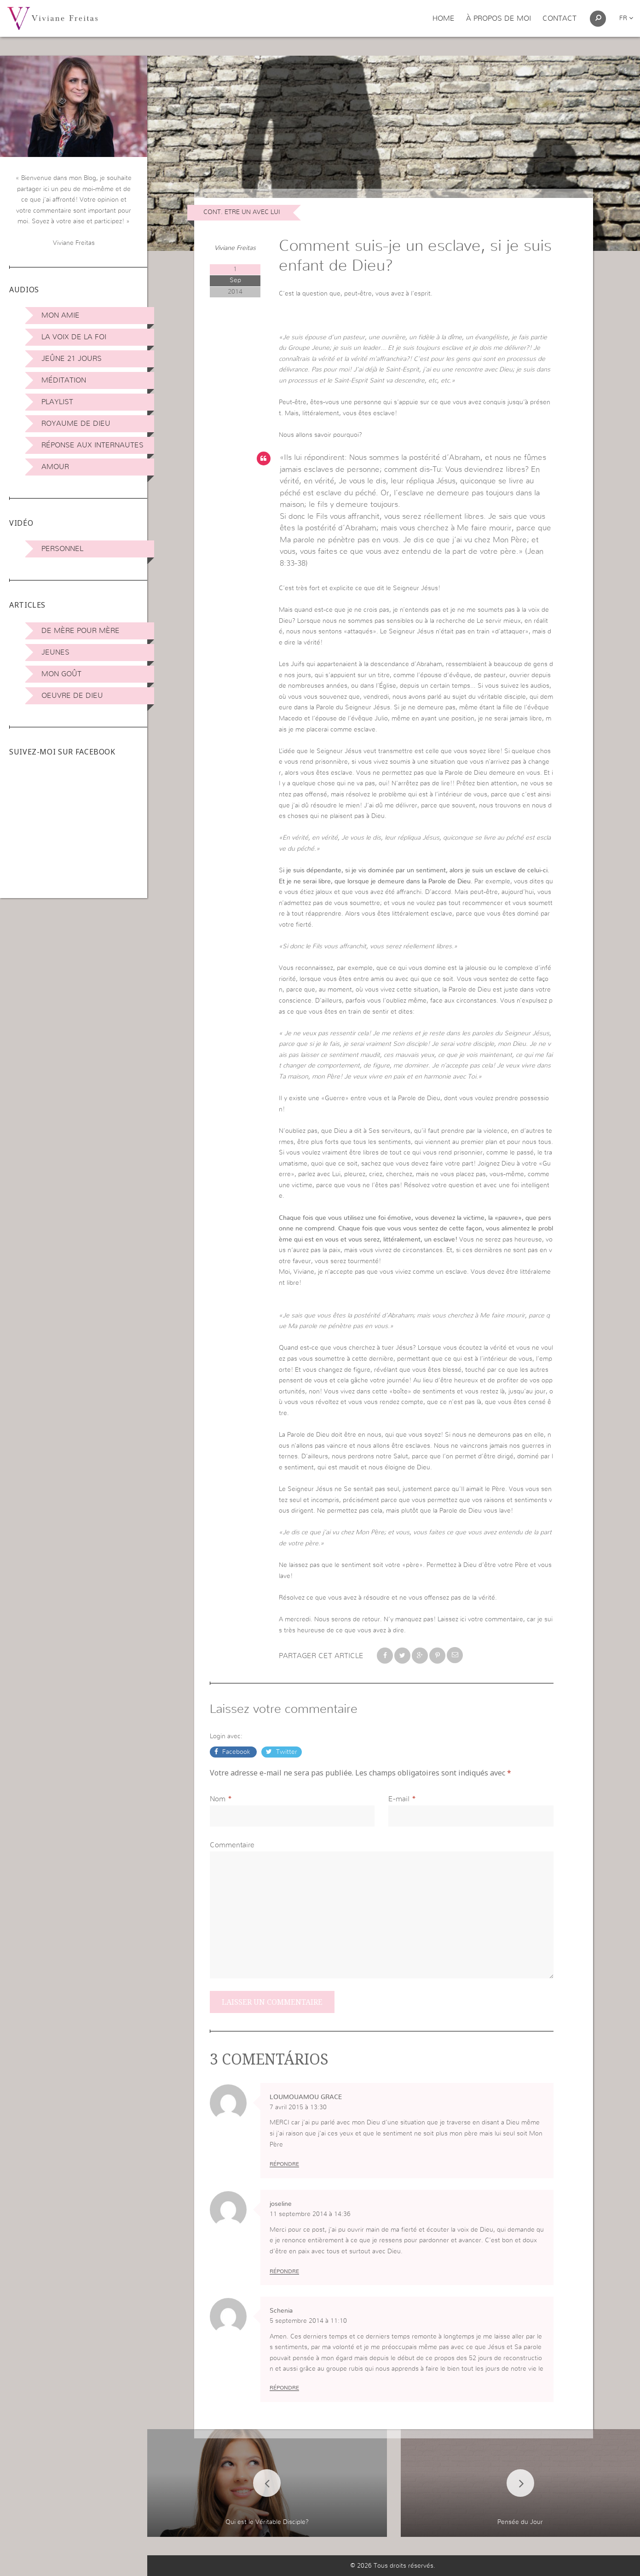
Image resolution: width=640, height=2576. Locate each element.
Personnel (62, 548)
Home (443, 18)
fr (626, 18)
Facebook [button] (236, 1752)
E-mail (398, 1799)
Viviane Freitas (235, 248)
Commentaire (232, 1845)
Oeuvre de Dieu (72, 695)
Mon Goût (61, 674)
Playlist (57, 402)
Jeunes (55, 652)
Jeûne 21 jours (71, 358)
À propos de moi (498, 18)
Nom (217, 1799)
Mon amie (60, 315)
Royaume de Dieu (75, 423)
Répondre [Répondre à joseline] (284, 2271)
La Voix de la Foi (73, 337)
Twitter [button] (285, 1752)
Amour (55, 466)
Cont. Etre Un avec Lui (241, 212)
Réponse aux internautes (92, 445)
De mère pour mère (80, 630)
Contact (559, 18)
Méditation (63, 380)
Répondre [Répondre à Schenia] (284, 2387)
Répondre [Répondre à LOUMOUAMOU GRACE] (284, 2164)
